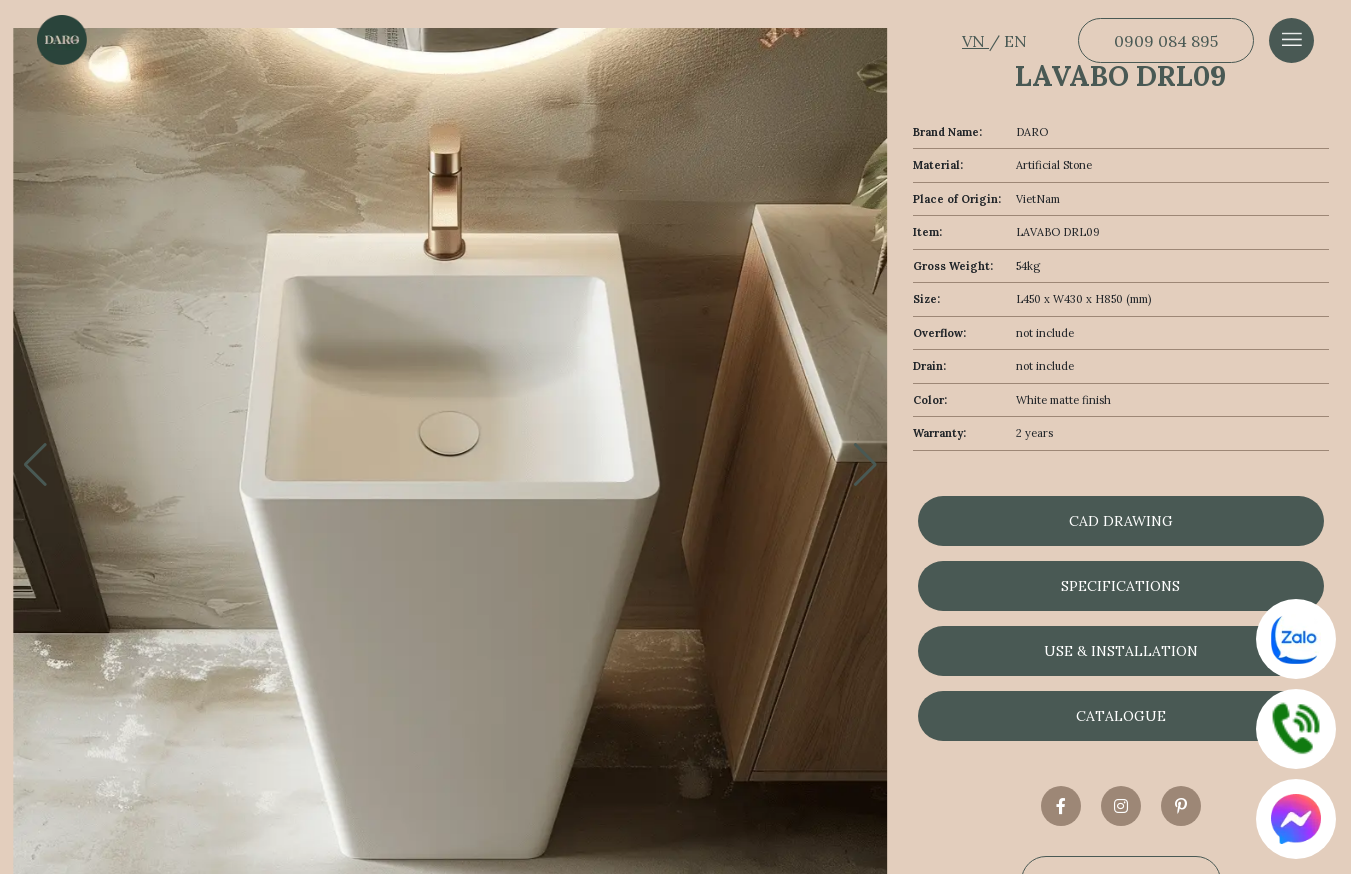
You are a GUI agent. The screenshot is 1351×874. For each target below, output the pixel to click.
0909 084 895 (1166, 41)
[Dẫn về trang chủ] (62, 40)
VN (975, 41)
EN (1015, 41)
